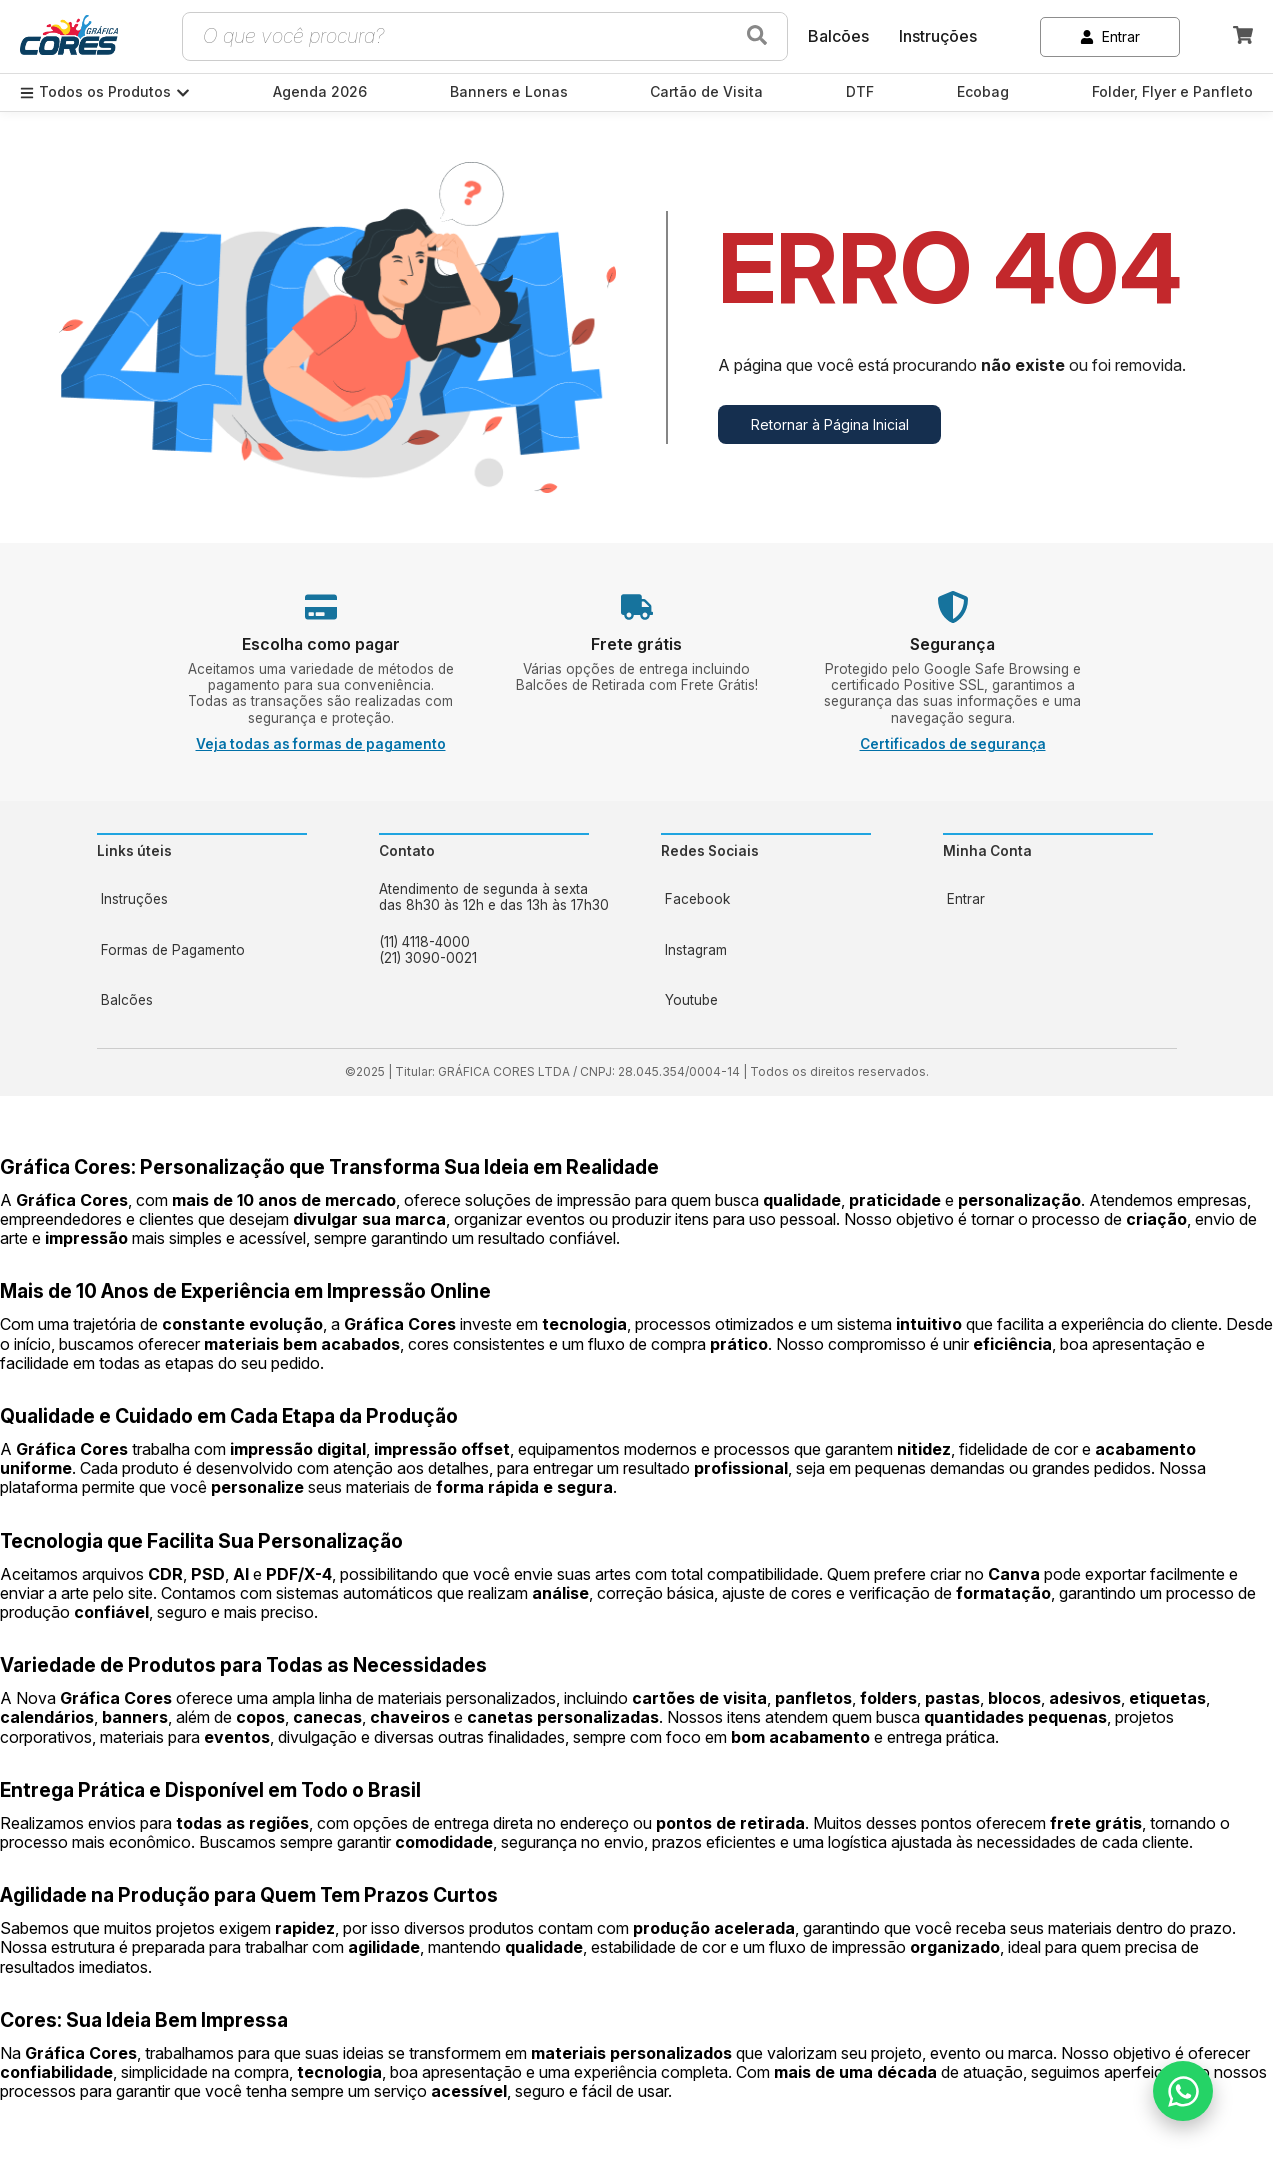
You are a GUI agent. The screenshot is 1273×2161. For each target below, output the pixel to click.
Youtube (691, 1000)
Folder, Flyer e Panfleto (1172, 92)
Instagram (696, 950)
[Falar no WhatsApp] (1183, 2091)
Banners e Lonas (509, 92)
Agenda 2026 (320, 92)
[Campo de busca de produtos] (461, 36)
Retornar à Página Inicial (830, 424)
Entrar (1110, 36)
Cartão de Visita (706, 92)
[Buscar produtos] (757, 36)
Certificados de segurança (953, 744)
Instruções (938, 36)
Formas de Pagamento (173, 950)
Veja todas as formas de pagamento (321, 744)
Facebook (697, 899)
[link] (69, 37)
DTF (860, 92)
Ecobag (983, 92)
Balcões (838, 36)
